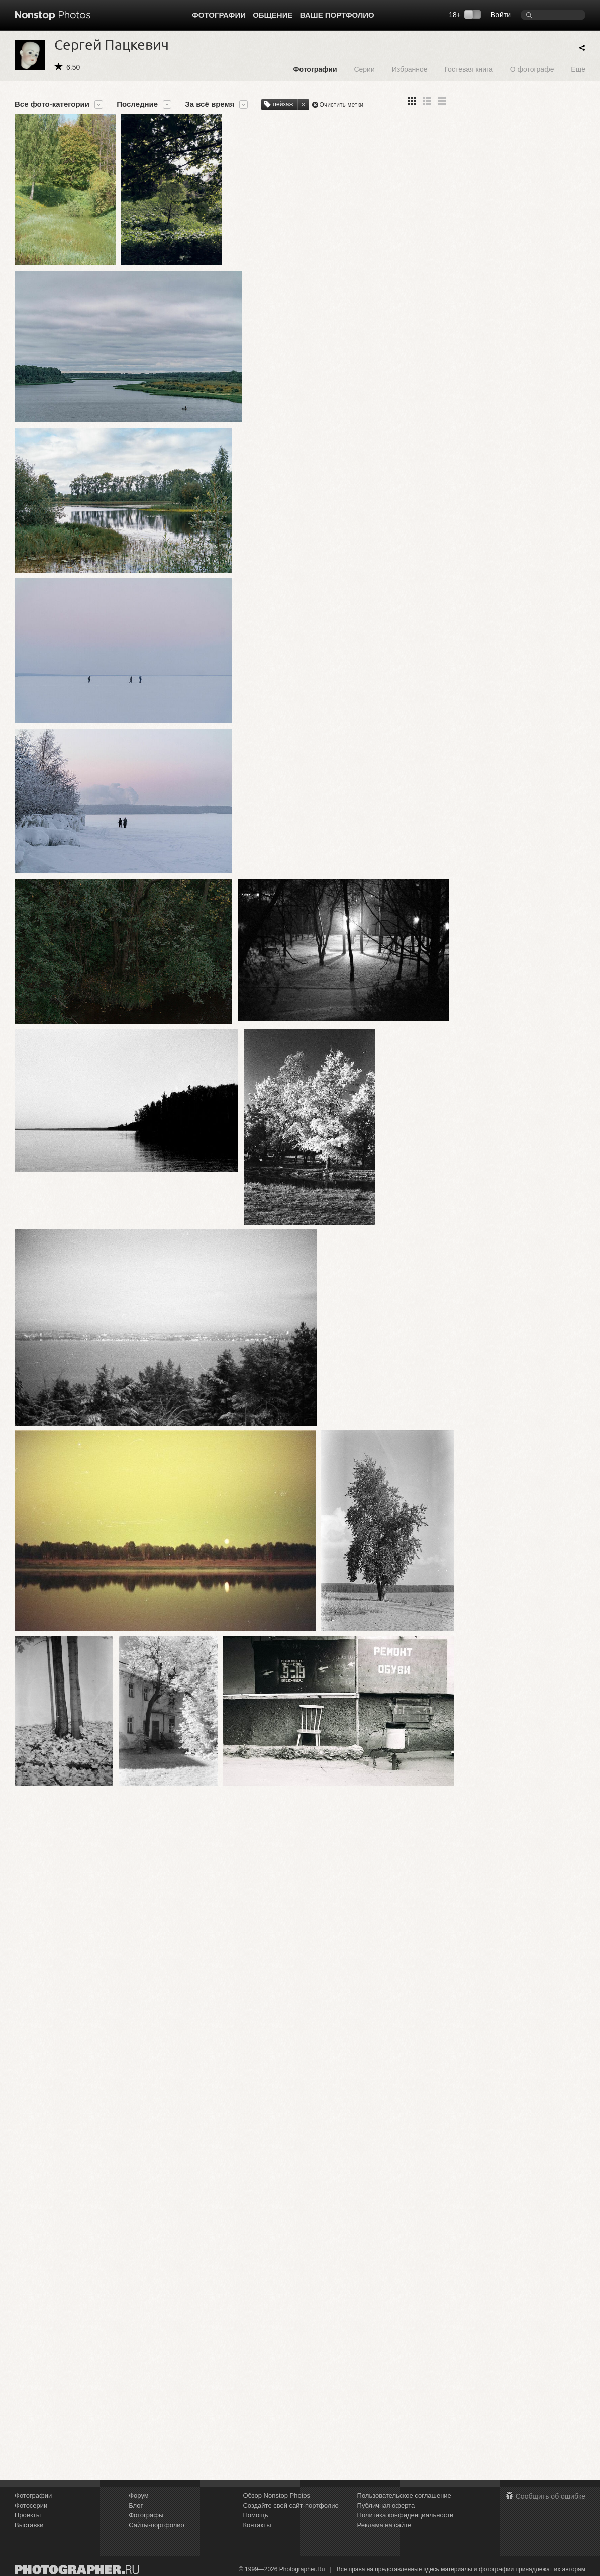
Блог (136, 2505)
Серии (364, 69)
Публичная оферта (386, 2505)
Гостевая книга (468, 69)
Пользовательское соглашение (404, 2495)
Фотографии (219, 15)
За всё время (209, 104)
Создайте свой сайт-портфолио (290, 2505)
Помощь (255, 2515)
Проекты (28, 2515)
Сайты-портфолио (156, 2525)
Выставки (29, 2525)
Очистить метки (342, 104)
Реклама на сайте (384, 2525)
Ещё (578, 69)
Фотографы (146, 2515)
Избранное (410, 69)
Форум (139, 2495)
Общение (272, 15)
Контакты (257, 2525)
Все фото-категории (52, 104)
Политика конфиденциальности (405, 2515)
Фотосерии (31, 2505)
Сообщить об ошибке (550, 2496)
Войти (501, 15)
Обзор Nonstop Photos (276, 2495)
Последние (137, 104)
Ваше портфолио (337, 15)
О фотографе (532, 69)
